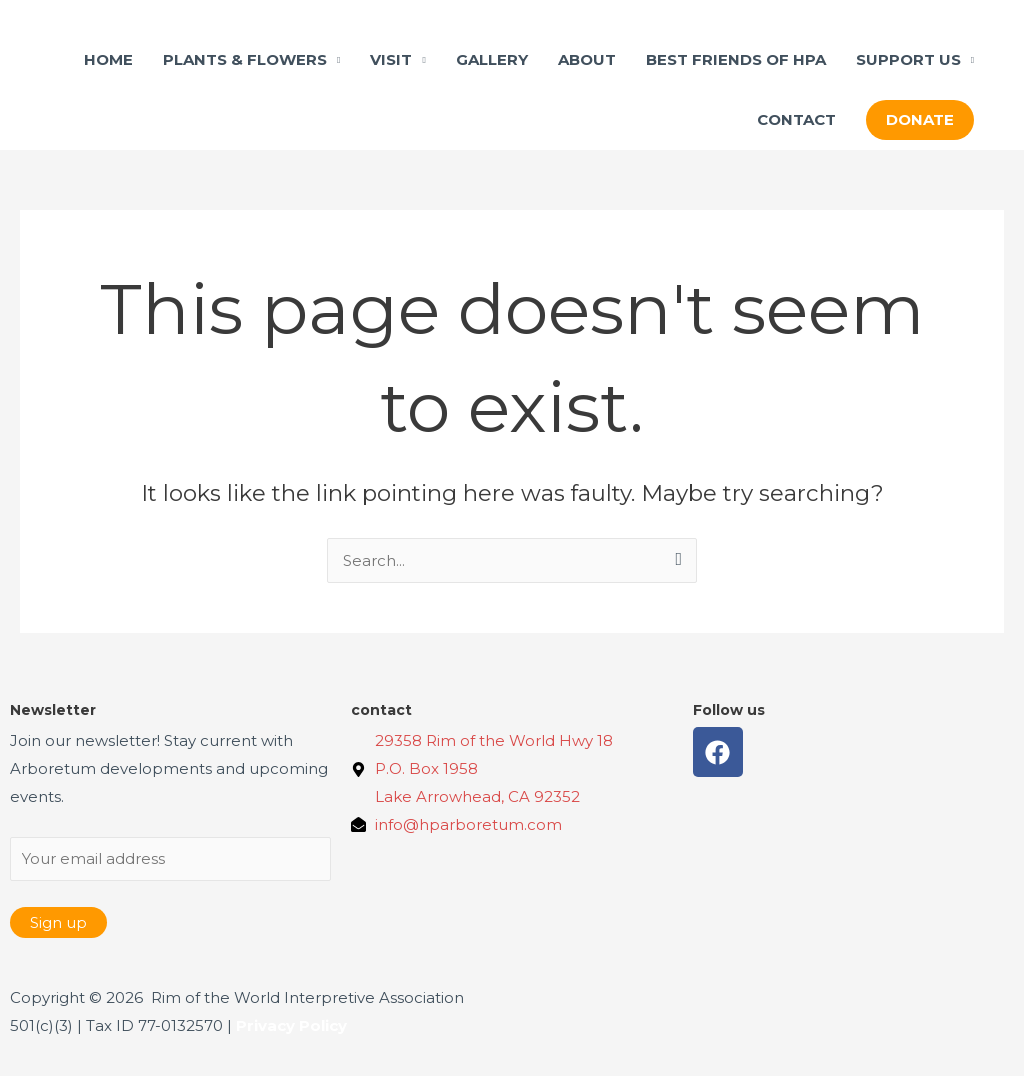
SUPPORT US (908, 59)
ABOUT (587, 59)
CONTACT (796, 119)
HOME (108, 59)
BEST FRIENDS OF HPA (736, 59)
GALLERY (492, 59)
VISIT (391, 59)
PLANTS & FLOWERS (245, 59)
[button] (920, 120)
